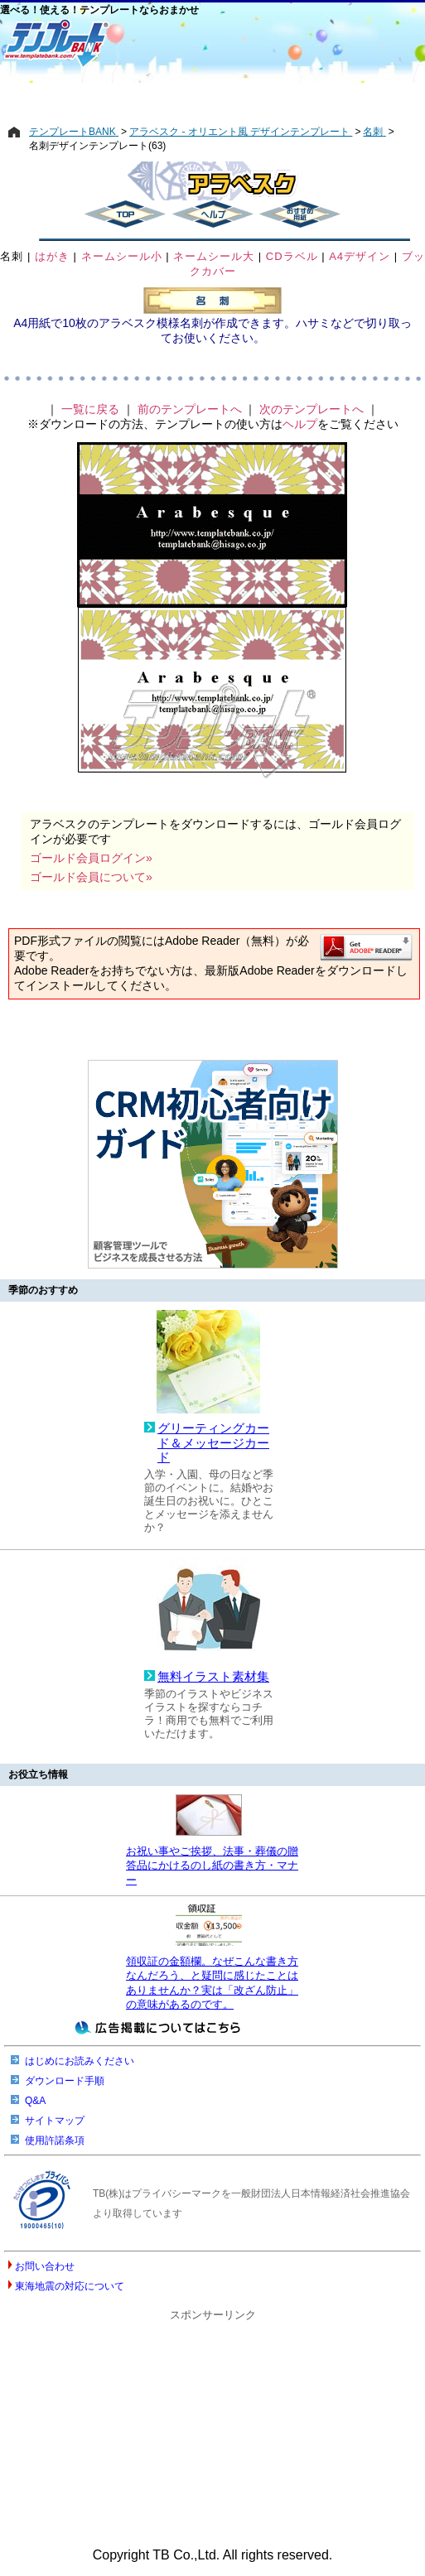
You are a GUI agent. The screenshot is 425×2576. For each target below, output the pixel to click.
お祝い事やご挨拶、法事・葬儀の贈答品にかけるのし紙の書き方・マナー (212, 1865)
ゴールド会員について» (91, 877)
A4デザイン (359, 256)
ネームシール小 (121, 256)
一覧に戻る (90, 409)
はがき (52, 256)
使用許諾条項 (55, 2140)
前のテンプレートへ (190, 409)
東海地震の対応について (69, 2286)
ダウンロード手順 (64, 2081)
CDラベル (292, 256)
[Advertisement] (212, 97)
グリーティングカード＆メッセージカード (213, 1443)
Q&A (35, 2101)
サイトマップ (55, 2120)
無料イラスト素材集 (213, 1676)
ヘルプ (300, 424)
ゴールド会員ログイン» (91, 857)
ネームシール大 (213, 256)
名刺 (11, 256)
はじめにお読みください (79, 2061)
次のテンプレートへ (311, 409)
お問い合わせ (45, 2266)
